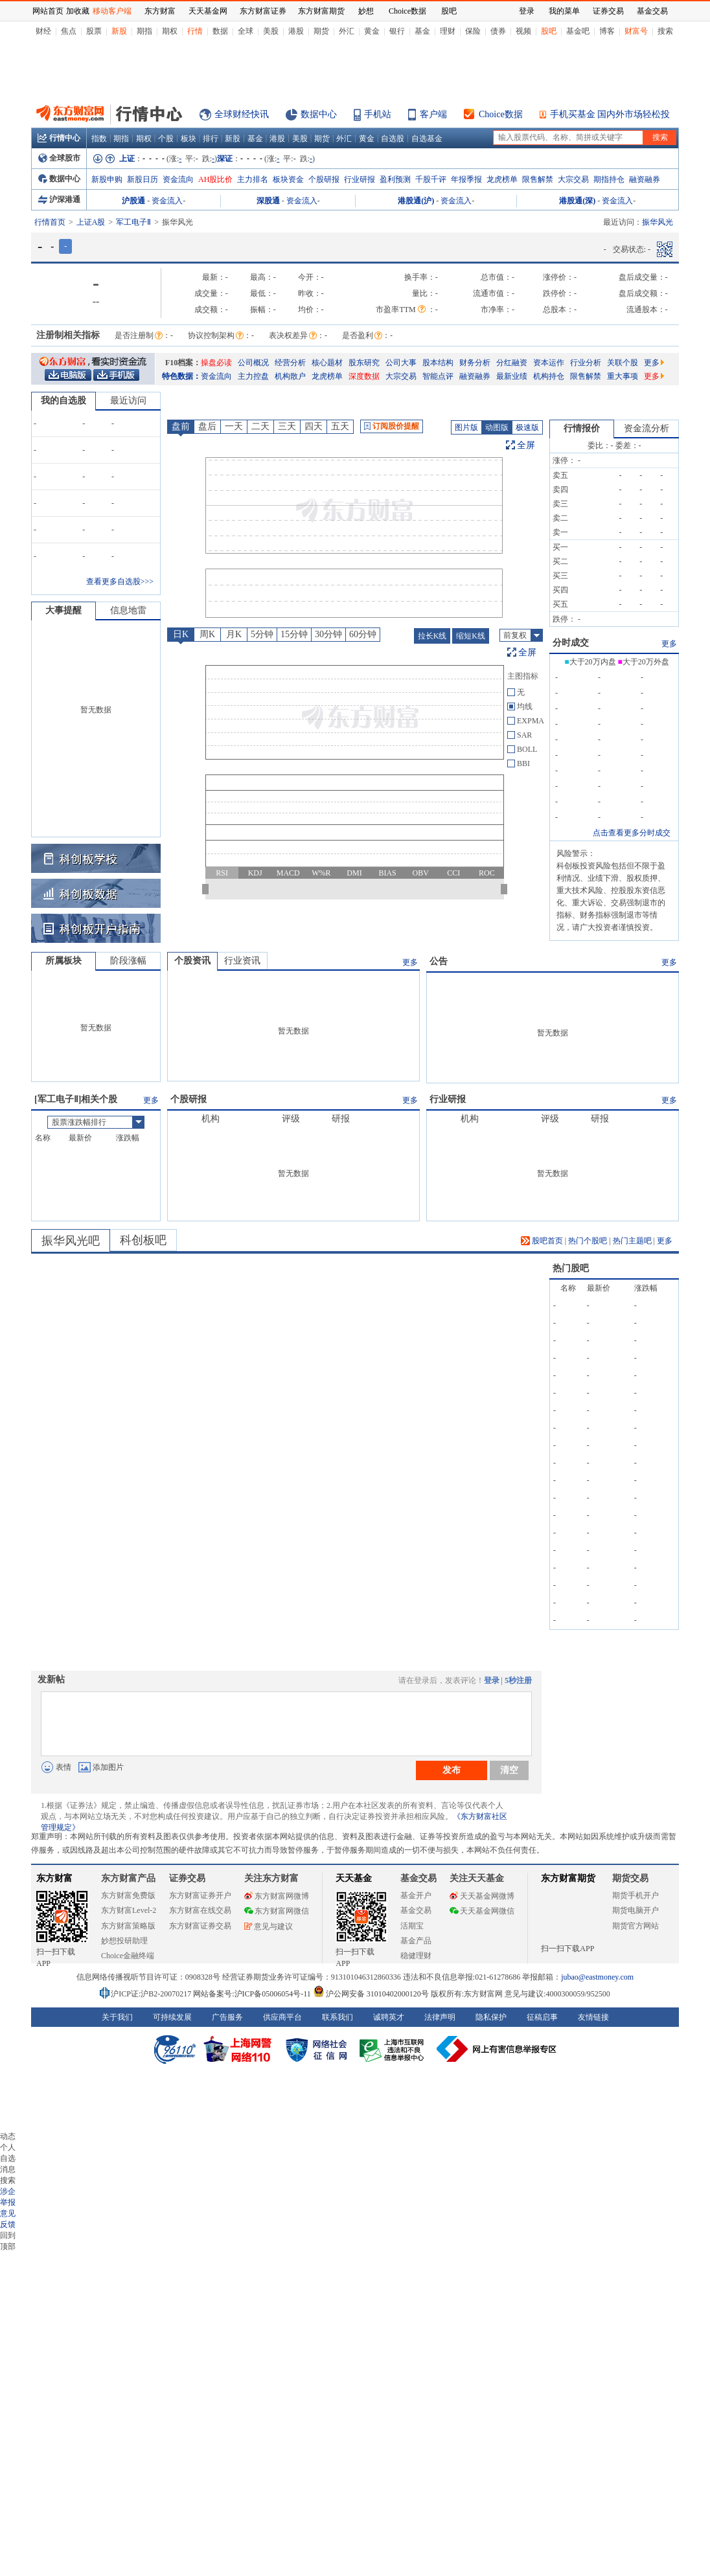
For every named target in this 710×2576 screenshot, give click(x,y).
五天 (340, 426)
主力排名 (252, 179)
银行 (397, 31)
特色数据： (181, 376)
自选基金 (426, 138)
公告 (438, 961)
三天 (287, 426)
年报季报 (466, 179)
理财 (447, 31)
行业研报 (359, 179)
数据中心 (319, 114)
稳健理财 (415, 1955)
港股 (296, 31)
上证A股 (91, 222)
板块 (188, 138)
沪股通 (133, 200)
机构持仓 (548, 376)
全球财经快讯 (241, 114)
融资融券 (644, 179)
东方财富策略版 (128, 1925)
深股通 (268, 200)
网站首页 (47, 11)
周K (207, 634)
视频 (523, 31)
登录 (491, 1680)
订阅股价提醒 (391, 426)
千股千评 (430, 179)
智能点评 (437, 376)
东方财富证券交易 (200, 1925)
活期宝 (412, 1925)
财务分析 (474, 362)
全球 (245, 31)
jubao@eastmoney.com (597, 1977)
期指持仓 (608, 179)
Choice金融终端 (127, 1955)
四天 (313, 426)
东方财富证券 (263, 11)
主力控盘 (253, 376)
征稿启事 (542, 2017)
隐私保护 (491, 2017)
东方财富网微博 (276, 1896)
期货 (321, 31)
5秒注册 (518, 1680)
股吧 (548, 31)
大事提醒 (63, 610)
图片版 (466, 427)
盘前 (181, 426)
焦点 (68, 31)
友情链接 (593, 2017)
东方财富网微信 (276, 1910)
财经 (43, 31)
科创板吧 (143, 1240)
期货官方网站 (635, 1925)
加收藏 (77, 11)
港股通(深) (577, 200)
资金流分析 (646, 428)
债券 (498, 31)
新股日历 (142, 179)
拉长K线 (432, 635)
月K (234, 634)
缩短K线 (470, 635)
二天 (260, 426)
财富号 (636, 31)
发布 (451, 1770)
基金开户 (415, 1895)
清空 (509, 1770)
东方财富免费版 (128, 1895)
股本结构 (437, 362)
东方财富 (54, 1878)
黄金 (372, 31)
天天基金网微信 (482, 1910)
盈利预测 (395, 179)
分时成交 (571, 643)
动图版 (497, 427)
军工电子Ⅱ (133, 222)
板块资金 (288, 179)
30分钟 (328, 634)
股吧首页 (542, 1240)
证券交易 (608, 11)
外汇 (346, 31)
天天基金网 (208, 11)
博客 (607, 31)
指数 (99, 138)
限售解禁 (537, 179)
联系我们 (337, 2017)
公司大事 (401, 362)
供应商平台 (282, 2017)
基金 (422, 31)
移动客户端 (112, 11)
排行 (210, 138)
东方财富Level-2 (128, 1910)
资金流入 (167, 200)
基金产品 (415, 1940)
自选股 (392, 138)
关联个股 (622, 362)
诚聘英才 (388, 2017)
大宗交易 (573, 179)
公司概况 (253, 362)
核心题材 (327, 362)
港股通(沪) (416, 200)
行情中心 (59, 137)
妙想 (366, 11)
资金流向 (178, 179)
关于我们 (117, 2017)
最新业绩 (511, 376)
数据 (220, 31)
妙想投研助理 (124, 1940)
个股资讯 (192, 961)
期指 (144, 31)
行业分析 (585, 362)
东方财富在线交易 (200, 1910)
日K (181, 634)
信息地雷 (128, 610)
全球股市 (59, 158)
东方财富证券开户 (200, 1895)
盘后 (207, 426)
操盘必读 (216, 362)
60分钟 (362, 634)
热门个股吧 (587, 1240)
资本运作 (548, 362)
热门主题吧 (632, 1240)
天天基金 (354, 1878)
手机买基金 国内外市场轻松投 (610, 114)
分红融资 (511, 362)
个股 (166, 138)
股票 (94, 31)
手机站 (377, 114)
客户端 (433, 114)
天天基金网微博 (482, 1896)
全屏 (526, 445)
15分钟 (294, 634)
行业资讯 (242, 961)
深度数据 (364, 376)
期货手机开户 (635, 1895)
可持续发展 (172, 2017)
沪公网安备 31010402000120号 (371, 1993)
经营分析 (290, 362)
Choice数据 (501, 114)
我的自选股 (63, 400)
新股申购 (106, 179)
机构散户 (290, 376)
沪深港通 (59, 199)
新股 (119, 31)
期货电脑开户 (635, 1910)
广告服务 (227, 2017)
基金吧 (578, 31)
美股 (271, 31)
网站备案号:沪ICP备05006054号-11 (253, 1993)
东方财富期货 (568, 1878)
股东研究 (364, 362)
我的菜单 (564, 11)
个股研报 (323, 179)
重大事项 (622, 376)
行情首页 (49, 222)
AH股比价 (215, 179)
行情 (195, 31)
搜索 (665, 31)
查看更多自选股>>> (120, 581)
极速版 (527, 427)
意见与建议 (268, 1926)
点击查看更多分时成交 (631, 832)
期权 (170, 31)
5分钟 (262, 634)
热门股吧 (571, 1268)
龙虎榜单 (502, 179)
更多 (654, 362)
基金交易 (415, 1910)
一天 (234, 426)
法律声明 (439, 2017)
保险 (473, 31)
